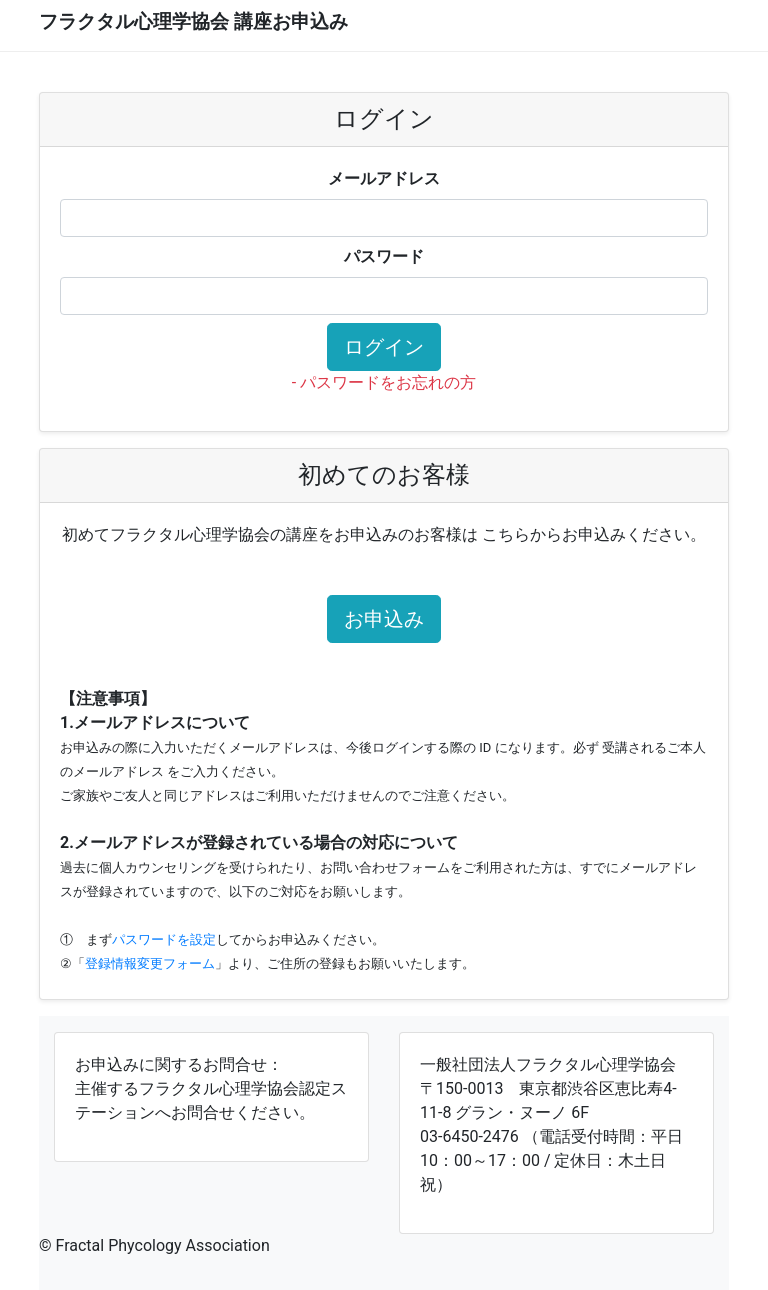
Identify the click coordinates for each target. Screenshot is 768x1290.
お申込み (384, 619)
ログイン (384, 347)
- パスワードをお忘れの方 (384, 382)
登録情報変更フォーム (150, 963)
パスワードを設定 (164, 939)
